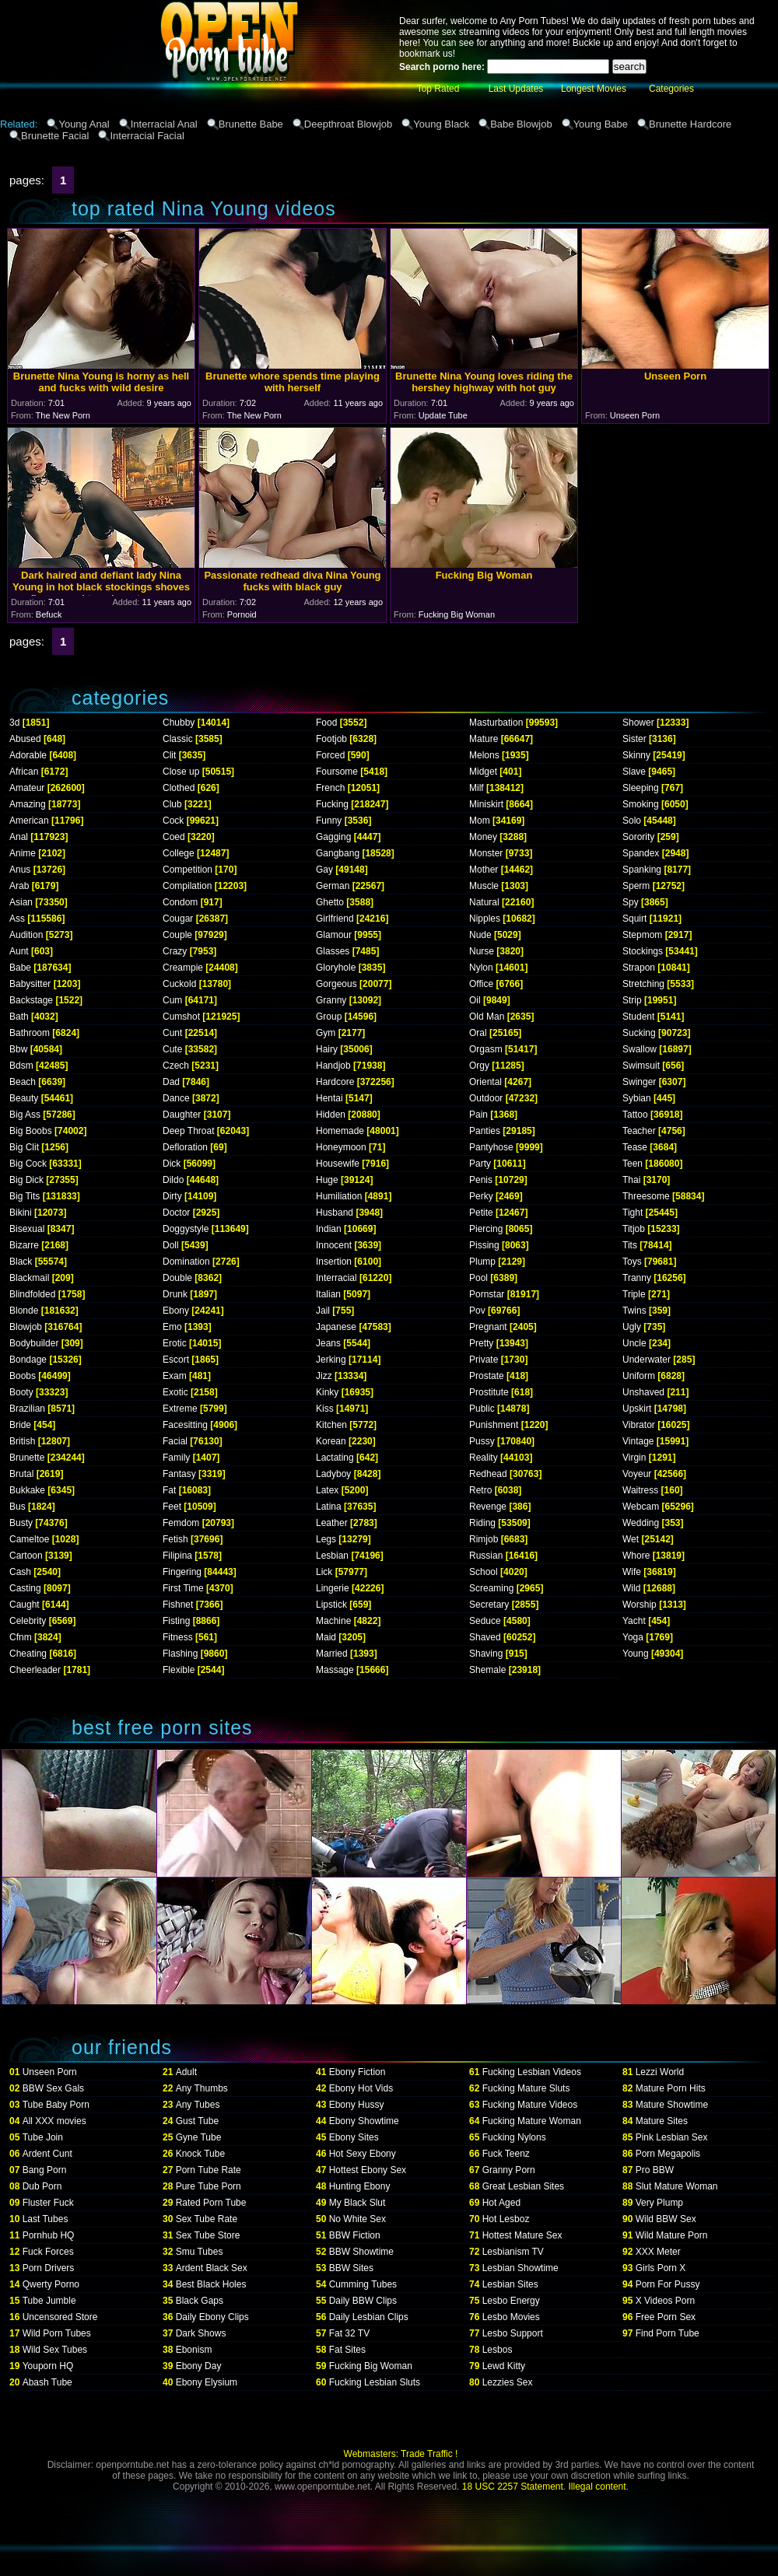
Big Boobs (30, 1130)
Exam (175, 1375)
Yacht (634, 1620)
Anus (19, 869)
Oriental (485, 1081)
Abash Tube (47, 2382)
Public (482, 1408)
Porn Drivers (49, 2268)
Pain (478, 1114)
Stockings (642, 951)
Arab (19, 885)
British (22, 1441)
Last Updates (516, 88)
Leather (332, 1522)
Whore (636, 1555)
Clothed (178, 787)
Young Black (441, 124)
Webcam (640, 1506)
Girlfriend (335, 918)
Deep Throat (189, 1130)
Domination (186, 1261)
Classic (178, 738)
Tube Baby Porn (56, 2104)
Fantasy (179, 1473)
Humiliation (339, 1196)
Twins (634, 1310)
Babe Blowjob (521, 124)
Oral (478, 1032)
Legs (326, 1539)
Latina (329, 1506)
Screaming (491, 1588)
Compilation (187, 885)
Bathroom (29, 1032)
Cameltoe (29, 1539)
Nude (480, 934)
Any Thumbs (202, 2088)
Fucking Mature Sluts (526, 2088)
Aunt (19, 951)
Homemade (340, 1130)
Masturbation (496, 722)
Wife (631, 1571)
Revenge (487, 1506)
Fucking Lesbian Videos (531, 2072)
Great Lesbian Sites (523, 2186)
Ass (17, 918)
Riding (482, 1522)
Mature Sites (662, 2121)
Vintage (638, 1441)
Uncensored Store (60, 2317)
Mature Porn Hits (671, 2088)
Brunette (26, 1457)
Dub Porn (42, 2186)
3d (14, 722)
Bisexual (26, 1228)
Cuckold (179, 983)
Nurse (481, 951)
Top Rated (438, 88)
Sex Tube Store (208, 2235)
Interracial (336, 1277)
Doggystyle (186, 1228)
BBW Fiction (354, 2235)
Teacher (639, 1130)
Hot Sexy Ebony (362, 2153)
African (23, 771)
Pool (478, 1277)
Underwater (646, 1359)
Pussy (482, 1441)
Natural (484, 902)
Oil (475, 1000)
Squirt (634, 918)
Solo (631, 820)
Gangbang (337, 853)
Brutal (21, 1473)
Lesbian (332, 1555)
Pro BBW (655, 2170)
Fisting (176, 1620)
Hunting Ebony (360, 2186)
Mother (483, 869)
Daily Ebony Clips (212, 2317)
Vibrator (638, 1424)
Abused (25, 738)
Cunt (172, 1032)
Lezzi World (660, 2072)
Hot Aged (501, 2202)
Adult (186, 2072)
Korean (331, 1441)
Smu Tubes (199, 2251)
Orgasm (486, 1049)
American (29, 820)
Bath (19, 1016)
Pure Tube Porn (208, 2186)
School (483, 1571)
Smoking (640, 804)
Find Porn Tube (667, 2333)
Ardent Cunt (47, 2153)
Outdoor (486, 1098)
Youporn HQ (48, 2366)
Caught (24, 1604)
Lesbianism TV (513, 2251)
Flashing (180, 1653)
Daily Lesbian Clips (368, 2317)
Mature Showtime (672, 2104)
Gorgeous (336, 983)
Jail (323, 1310)
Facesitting (185, 1424)
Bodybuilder (33, 1343)
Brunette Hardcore (690, 124)
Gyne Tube (199, 2137)
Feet (172, 1506)
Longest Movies (593, 88)
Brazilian (27, 1408)
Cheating (28, 1653)
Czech (176, 1065)
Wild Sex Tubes (55, 2349)
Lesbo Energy (511, 2300)
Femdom (181, 1522)
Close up (181, 771)
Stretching (643, 983)
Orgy (479, 1065)
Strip (632, 1000)
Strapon (638, 967)
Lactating (335, 1457)
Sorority (638, 836)
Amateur (26, 787)
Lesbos (497, 2349)
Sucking (639, 1032)
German (332, 885)
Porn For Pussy (668, 2284)
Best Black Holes (211, 2284)
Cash (20, 1571)
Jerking (331, 1359)
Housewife (337, 1163)
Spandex (640, 853)
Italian (328, 1294)
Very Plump (659, 2202)
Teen (632, 1163)
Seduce (485, 1620)
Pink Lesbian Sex (672, 2137)
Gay (324, 869)
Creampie (183, 967)
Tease (634, 1147)
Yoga (632, 1637)
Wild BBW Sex (666, 2219)
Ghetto (330, 902)
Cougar (178, 918)
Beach (22, 1081)
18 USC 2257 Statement (512, 2486)
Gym (325, 1032)
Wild (631, 1588)
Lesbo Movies (511, 2317)
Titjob (633, 1228)
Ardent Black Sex (211, 2268)
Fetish (175, 1539)
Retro (480, 1490)
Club (172, 804)
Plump (482, 1261)
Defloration (185, 1147)
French (330, 787)
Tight (632, 1212)
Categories (671, 88)
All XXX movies (54, 2121)
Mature (483, 738)
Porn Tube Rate (208, 2170)
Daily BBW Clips (363, 2300)
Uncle (634, 1343)
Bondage (28, 1359)
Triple (634, 1294)
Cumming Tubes (363, 2284)
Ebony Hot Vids (361, 2088)
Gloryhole (336, 967)
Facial (175, 1441)
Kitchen (331, 1424)
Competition (187, 869)
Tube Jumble (49, 2300)
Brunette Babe (251, 124)
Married (332, 1653)
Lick (324, 1571)
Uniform (638, 1375)
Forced (330, 755)
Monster (486, 853)
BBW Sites (351, 2268)
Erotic (175, 1343)
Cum (172, 1000)
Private (483, 1359)
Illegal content (597, 2486)
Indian (329, 1228)
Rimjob (483, 1539)
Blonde (23, 1310)
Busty (21, 1522)
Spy (630, 902)
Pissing (484, 1245)
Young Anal (83, 124)
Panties (484, 1130)
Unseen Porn (50, 2072)
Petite (481, 1212)
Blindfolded (32, 1294)
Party (480, 1163)
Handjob (333, 1065)
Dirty (172, 1196)
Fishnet (178, 1604)
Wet (630, 1539)
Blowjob (25, 1326)
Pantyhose (491, 1147)
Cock (173, 820)
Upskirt (636, 1408)
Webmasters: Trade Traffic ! (401, 2453)
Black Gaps (199, 2300)
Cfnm (20, 1637)
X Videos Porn (666, 2300)
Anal (18, 836)
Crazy (175, 951)
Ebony (176, 1310)
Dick (171, 1163)
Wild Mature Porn (672, 2235)
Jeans (328, 1343)
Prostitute (489, 1392)
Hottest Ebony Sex (367, 2170)
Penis (480, 1179)
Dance (176, 1098)
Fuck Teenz (506, 2153)
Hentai (329, 1098)
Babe (20, 967)
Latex (327, 1490)
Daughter (182, 1114)
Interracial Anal (164, 124)
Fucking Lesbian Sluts (374, 2382)
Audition (26, 934)
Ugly (631, 1326)
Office (481, 983)
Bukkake (27, 1490)
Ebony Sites (354, 2137)
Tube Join (43, 2137)
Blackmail (29, 1277)
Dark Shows (201, 2333)
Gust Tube (197, 2121)
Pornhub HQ (49, 2235)
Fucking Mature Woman (531, 2121)
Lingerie (332, 1588)
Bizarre (24, 1245)
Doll (171, 1245)
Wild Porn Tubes (57, 2333)
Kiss (325, 1408)
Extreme (180, 1408)
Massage (335, 1669)
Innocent (334, 1245)
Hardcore (335, 1081)
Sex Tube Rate (206, 2219)
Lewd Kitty (503, 2366)
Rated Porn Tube (211, 2202)
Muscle (484, 885)
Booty (21, 1392)
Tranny (636, 1277)
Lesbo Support (512, 2333)
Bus (17, 1506)
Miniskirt (486, 804)
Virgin (634, 1457)
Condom (180, 902)
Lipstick (331, 1604)
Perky (481, 1196)
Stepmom (642, 934)
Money (483, 836)
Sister (634, 738)
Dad (171, 1081)
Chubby (178, 722)
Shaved (485, 1637)
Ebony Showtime (364, 2121)
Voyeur (636, 1473)
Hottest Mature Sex (522, 2235)
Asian (21, 902)
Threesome (646, 1196)
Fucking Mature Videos (530, 2104)
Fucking (332, 804)
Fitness (178, 1637)
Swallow (639, 1049)
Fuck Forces (48, 2251)
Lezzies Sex (507, 2382)
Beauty (23, 1098)
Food (326, 722)
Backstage (31, 1000)
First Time (183, 1588)
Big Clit (24, 1147)
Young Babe (600, 124)
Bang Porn (45, 2170)
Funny (329, 820)
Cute (172, 1049)
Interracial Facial (147, 136)
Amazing (27, 804)
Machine (333, 1620)
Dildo (173, 1179)
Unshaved (643, 1392)
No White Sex (357, 2219)
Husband (334, 1212)
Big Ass (24, 1114)
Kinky (327, 1392)
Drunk (175, 1294)
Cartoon (26, 1555)
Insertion (334, 1261)
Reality (483, 1457)
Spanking (641, 869)
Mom (479, 820)
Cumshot (181, 1016)
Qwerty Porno (51, 2284)
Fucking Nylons (514, 2137)
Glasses (332, 951)
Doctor (176, 1212)
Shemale (487, 1669)
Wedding (640, 1522)
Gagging (333, 836)
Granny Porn (508, 2170)
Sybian (636, 1098)
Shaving (486, 1653)
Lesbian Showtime (520, 2268)
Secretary (489, 1604)
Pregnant (488, 1326)
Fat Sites (347, 2349)
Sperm (636, 885)
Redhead (488, 1473)
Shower (638, 722)
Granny (331, 1000)
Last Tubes (45, 2219)
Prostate (486, 1375)
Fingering (182, 1571)
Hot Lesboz (506, 2219)
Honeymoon (341, 1147)
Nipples (484, 918)
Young (635, 1653)
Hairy (327, 1049)
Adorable (28, 755)
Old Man (486, 1016)
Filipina (177, 1555)
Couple (177, 934)
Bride (20, 1424)
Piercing (486, 1228)
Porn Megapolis (668, 2153)
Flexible (178, 1669)
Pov (477, 1310)
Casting (25, 1588)
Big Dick (26, 1179)
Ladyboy (333, 1473)
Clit (169, 755)
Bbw (18, 1049)
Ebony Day (199, 2366)
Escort (176, 1359)
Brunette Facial (55, 136)
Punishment (493, 1424)
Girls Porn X (661, 2268)
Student (638, 1016)
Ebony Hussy (356, 2104)
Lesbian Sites (510, 2284)
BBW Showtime (361, 2251)
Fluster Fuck (48, 2202)
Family (176, 1457)
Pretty (481, 1343)
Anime (22, 853)
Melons (484, 755)
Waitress (640, 1490)
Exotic (175, 1392)
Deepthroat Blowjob (348, 124)
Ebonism (194, 2349)
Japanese (336, 1326)
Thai (631, 1179)
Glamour (334, 934)
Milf (476, 787)
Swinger (639, 1081)
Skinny (636, 755)
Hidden (330, 1114)
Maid (326, 1637)
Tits (629, 1245)
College (178, 853)
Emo (172, 1326)
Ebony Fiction (357, 2072)
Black (20, 1261)
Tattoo (635, 1114)
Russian (486, 1555)
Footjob (331, 738)
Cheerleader (35, 1669)
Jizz (324, 1375)
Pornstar (486, 1294)
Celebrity (27, 1620)
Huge (327, 1179)
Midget (483, 771)
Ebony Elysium (206, 2382)
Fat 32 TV (349, 2333)
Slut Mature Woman (677, 2186)
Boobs (22, 1375)
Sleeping (640, 787)
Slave (634, 771)
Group (329, 1016)
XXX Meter (658, 2251)
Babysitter (30, 983)
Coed (174, 836)
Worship (639, 1604)
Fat (169, 1490)
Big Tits (24, 1196)
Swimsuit (641, 1065)
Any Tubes (198, 2104)
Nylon (481, 967)
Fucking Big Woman (370, 2366)
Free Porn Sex (666, 2317)
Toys (632, 1261)
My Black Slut (357, 2202)
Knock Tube (200, 2153)
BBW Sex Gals (53, 2088)
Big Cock (28, 1163)
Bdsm (21, 1065)
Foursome (337, 771)
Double (177, 1277)
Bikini (20, 1212)
